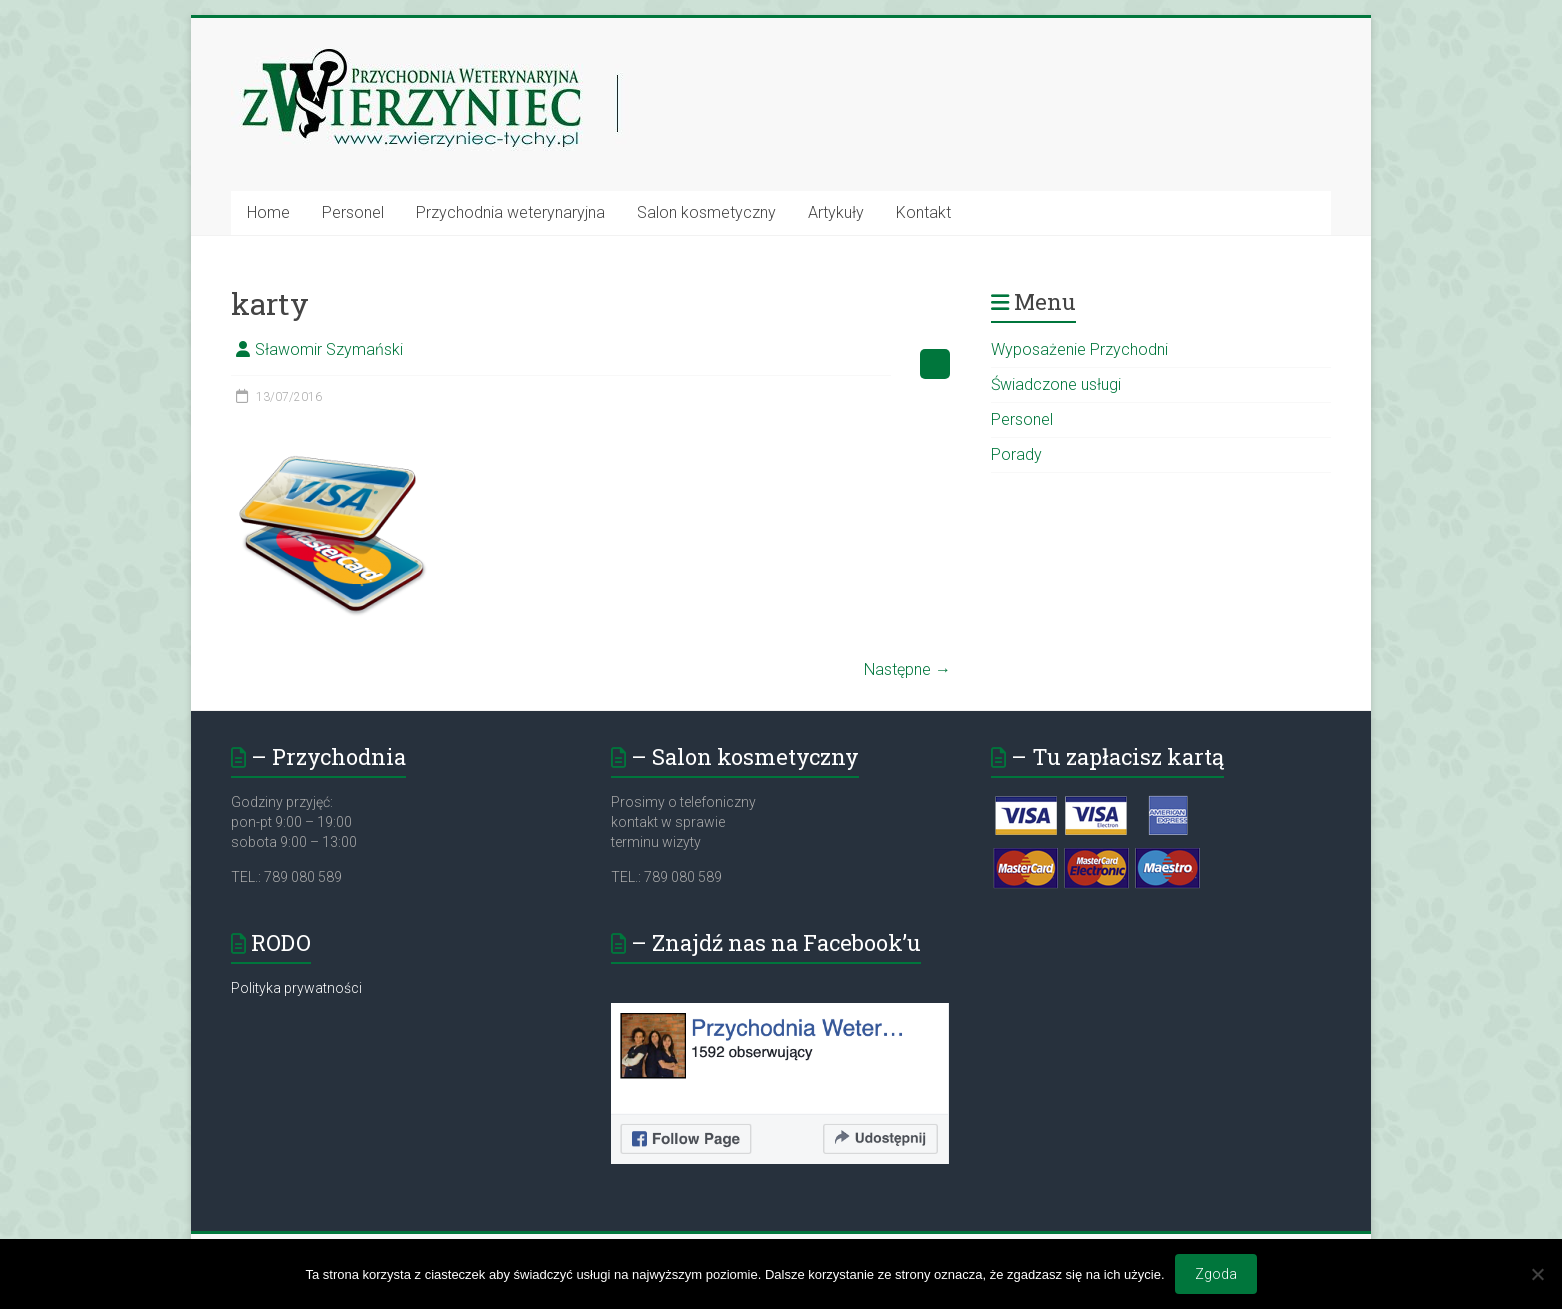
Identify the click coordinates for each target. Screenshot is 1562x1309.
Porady (1016, 454)
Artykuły (836, 212)
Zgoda (1216, 1274)
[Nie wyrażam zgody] (1537, 1274)
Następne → (907, 669)
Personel (353, 212)
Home (268, 212)
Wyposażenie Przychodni (1079, 349)
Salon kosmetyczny (706, 212)
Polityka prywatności (296, 988)
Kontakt (923, 212)
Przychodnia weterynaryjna (510, 212)
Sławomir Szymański (329, 349)
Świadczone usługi (1056, 384)
